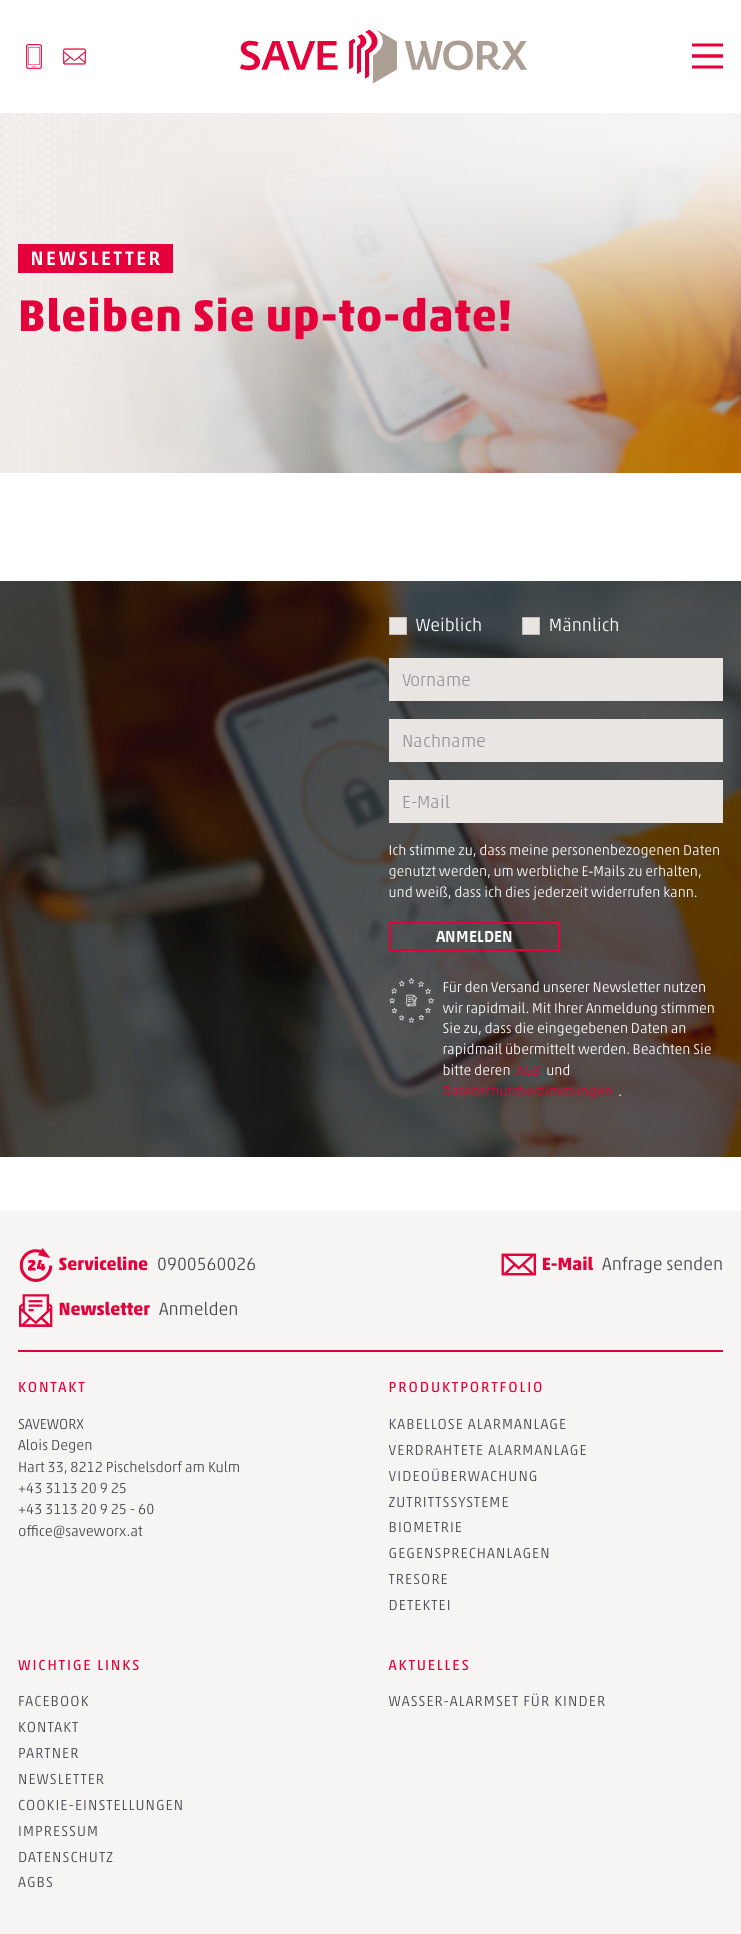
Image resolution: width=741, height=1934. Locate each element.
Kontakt (48, 1727)
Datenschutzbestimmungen (529, 1091)
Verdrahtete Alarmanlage (488, 1450)
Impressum (58, 1831)
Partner (48, 1753)
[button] (708, 56)
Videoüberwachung (464, 1476)
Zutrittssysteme (449, 1502)
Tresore (419, 1579)
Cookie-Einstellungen (101, 1805)
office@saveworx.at (80, 1531)
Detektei (420, 1605)
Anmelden (474, 936)
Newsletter (61, 1779)
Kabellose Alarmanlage (478, 1424)
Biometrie (426, 1527)
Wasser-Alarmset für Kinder (498, 1701)
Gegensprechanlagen (470, 1553)
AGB (528, 1070)
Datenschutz (66, 1857)
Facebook (54, 1701)
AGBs (36, 1882)
